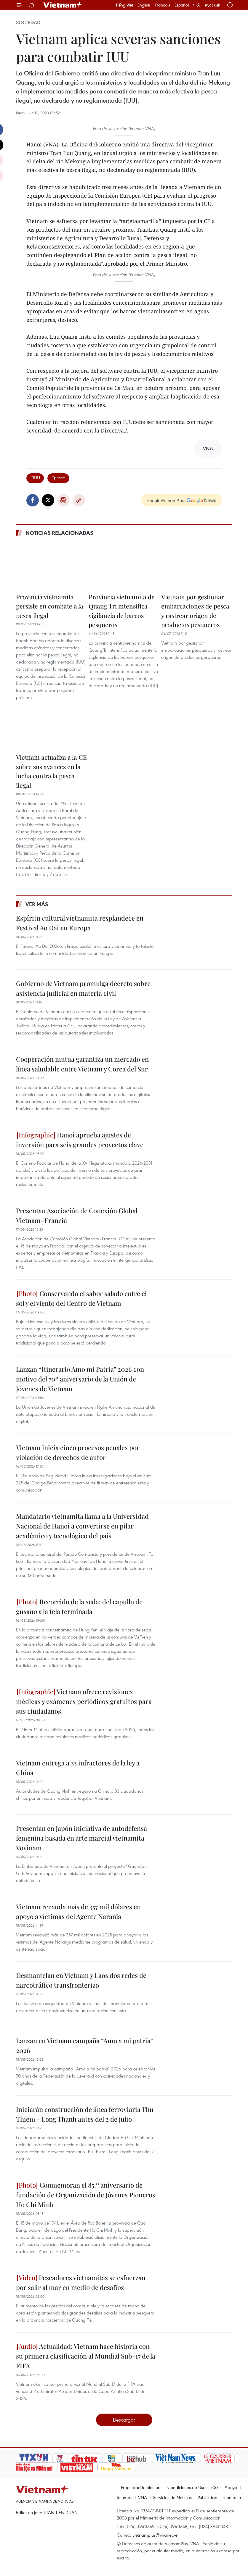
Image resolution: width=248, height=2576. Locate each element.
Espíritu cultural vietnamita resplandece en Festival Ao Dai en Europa (79, 922)
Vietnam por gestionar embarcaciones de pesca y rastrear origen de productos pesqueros (195, 611)
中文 (196, 5)
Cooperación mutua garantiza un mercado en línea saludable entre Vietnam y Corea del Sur (82, 1064)
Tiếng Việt (124, 5)
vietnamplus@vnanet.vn (155, 2535)
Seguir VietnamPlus (165, 500)
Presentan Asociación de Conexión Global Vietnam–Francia (76, 1215)
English (143, 5)
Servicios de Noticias (172, 2497)
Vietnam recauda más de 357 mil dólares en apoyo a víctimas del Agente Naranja (78, 1911)
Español (182, 5)
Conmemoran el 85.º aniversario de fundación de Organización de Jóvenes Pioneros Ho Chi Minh (85, 2194)
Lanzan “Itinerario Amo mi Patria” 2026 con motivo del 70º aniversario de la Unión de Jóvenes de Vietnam (80, 1379)
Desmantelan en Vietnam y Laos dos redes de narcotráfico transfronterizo (81, 1980)
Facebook (32, 500)
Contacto (232, 2497)
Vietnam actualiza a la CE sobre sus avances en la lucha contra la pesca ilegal (51, 771)
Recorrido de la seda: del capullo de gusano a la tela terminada (79, 1606)
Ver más (36, 904)
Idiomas (124, 2497)
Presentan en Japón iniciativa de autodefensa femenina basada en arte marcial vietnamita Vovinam (81, 1838)
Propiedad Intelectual (141, 2487)
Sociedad (28, 22)
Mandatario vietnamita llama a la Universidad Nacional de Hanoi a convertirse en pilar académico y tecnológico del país (82, 1526)
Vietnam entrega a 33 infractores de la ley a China (78, 1767)
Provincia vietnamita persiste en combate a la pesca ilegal (49, 606)
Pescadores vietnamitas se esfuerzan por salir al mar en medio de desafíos (80, 2282)
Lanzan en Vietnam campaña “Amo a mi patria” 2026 (84, 2045)
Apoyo (231, 2487)
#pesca (58, 477)
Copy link (79, 500)
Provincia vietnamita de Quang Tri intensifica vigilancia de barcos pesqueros (122, 611)
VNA (142, 2497)
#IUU (35, 477)
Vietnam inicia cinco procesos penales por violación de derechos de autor (78, 1452)
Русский (212, 5)
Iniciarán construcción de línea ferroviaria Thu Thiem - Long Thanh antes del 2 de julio (84, 2114)
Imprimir (63, 500)
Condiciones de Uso (186, 2487)
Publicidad (207, 2497)
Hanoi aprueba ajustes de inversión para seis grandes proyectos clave (79, 1139)
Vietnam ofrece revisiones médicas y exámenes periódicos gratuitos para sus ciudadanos (84, 1701)
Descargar (124, 2419)
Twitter (48, 500)
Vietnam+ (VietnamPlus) (63, 5)
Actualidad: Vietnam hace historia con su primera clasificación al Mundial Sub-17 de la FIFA (85, 2356)
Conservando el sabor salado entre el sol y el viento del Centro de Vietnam (81, 1298)
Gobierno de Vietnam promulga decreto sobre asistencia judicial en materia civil (83, 988)
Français (162, 5)
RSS (215, 2487)
